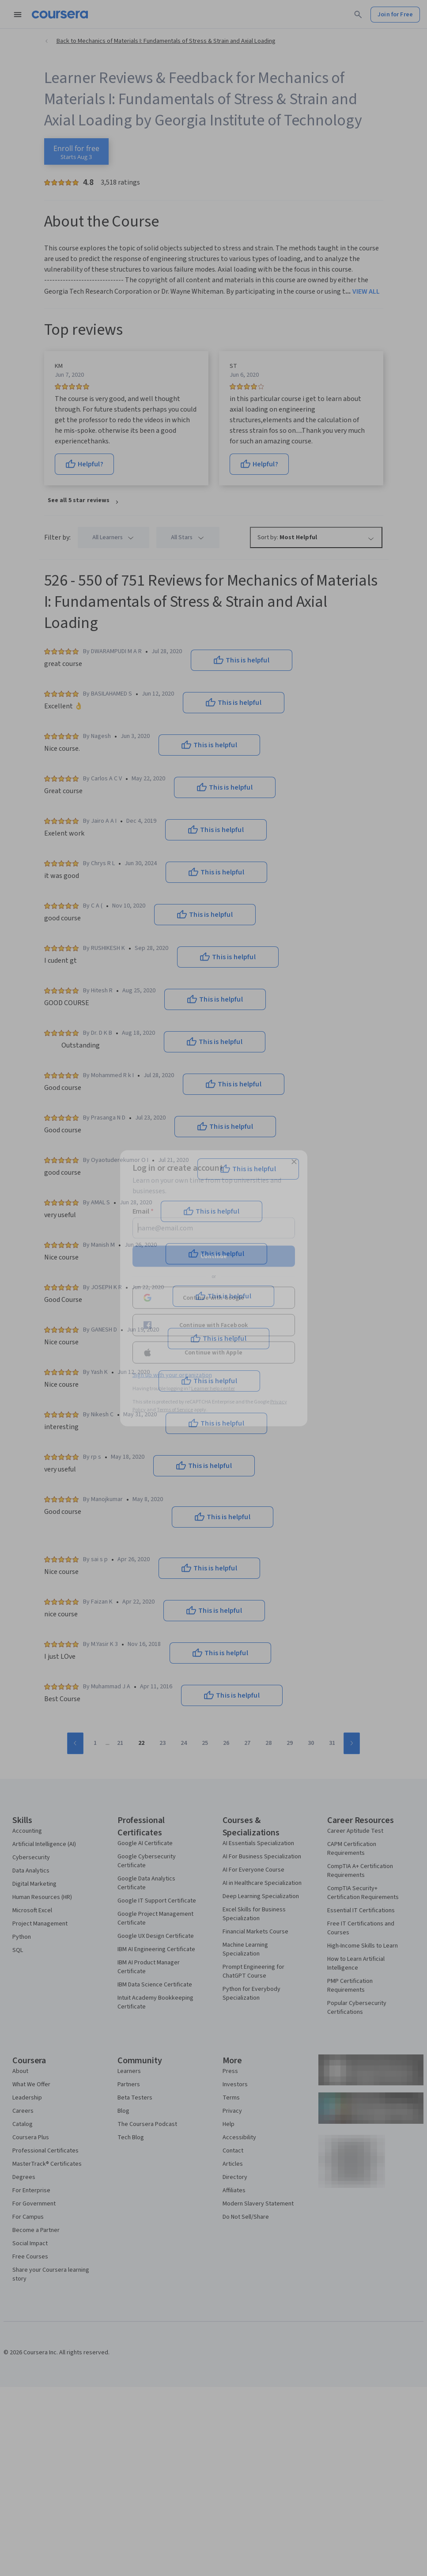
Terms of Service (175, 1409)
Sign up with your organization (172, 1374)
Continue (213, 1256)
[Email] (213, 1227)
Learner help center (213, 1388)
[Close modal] (294, 1161)
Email (143, 1211)
